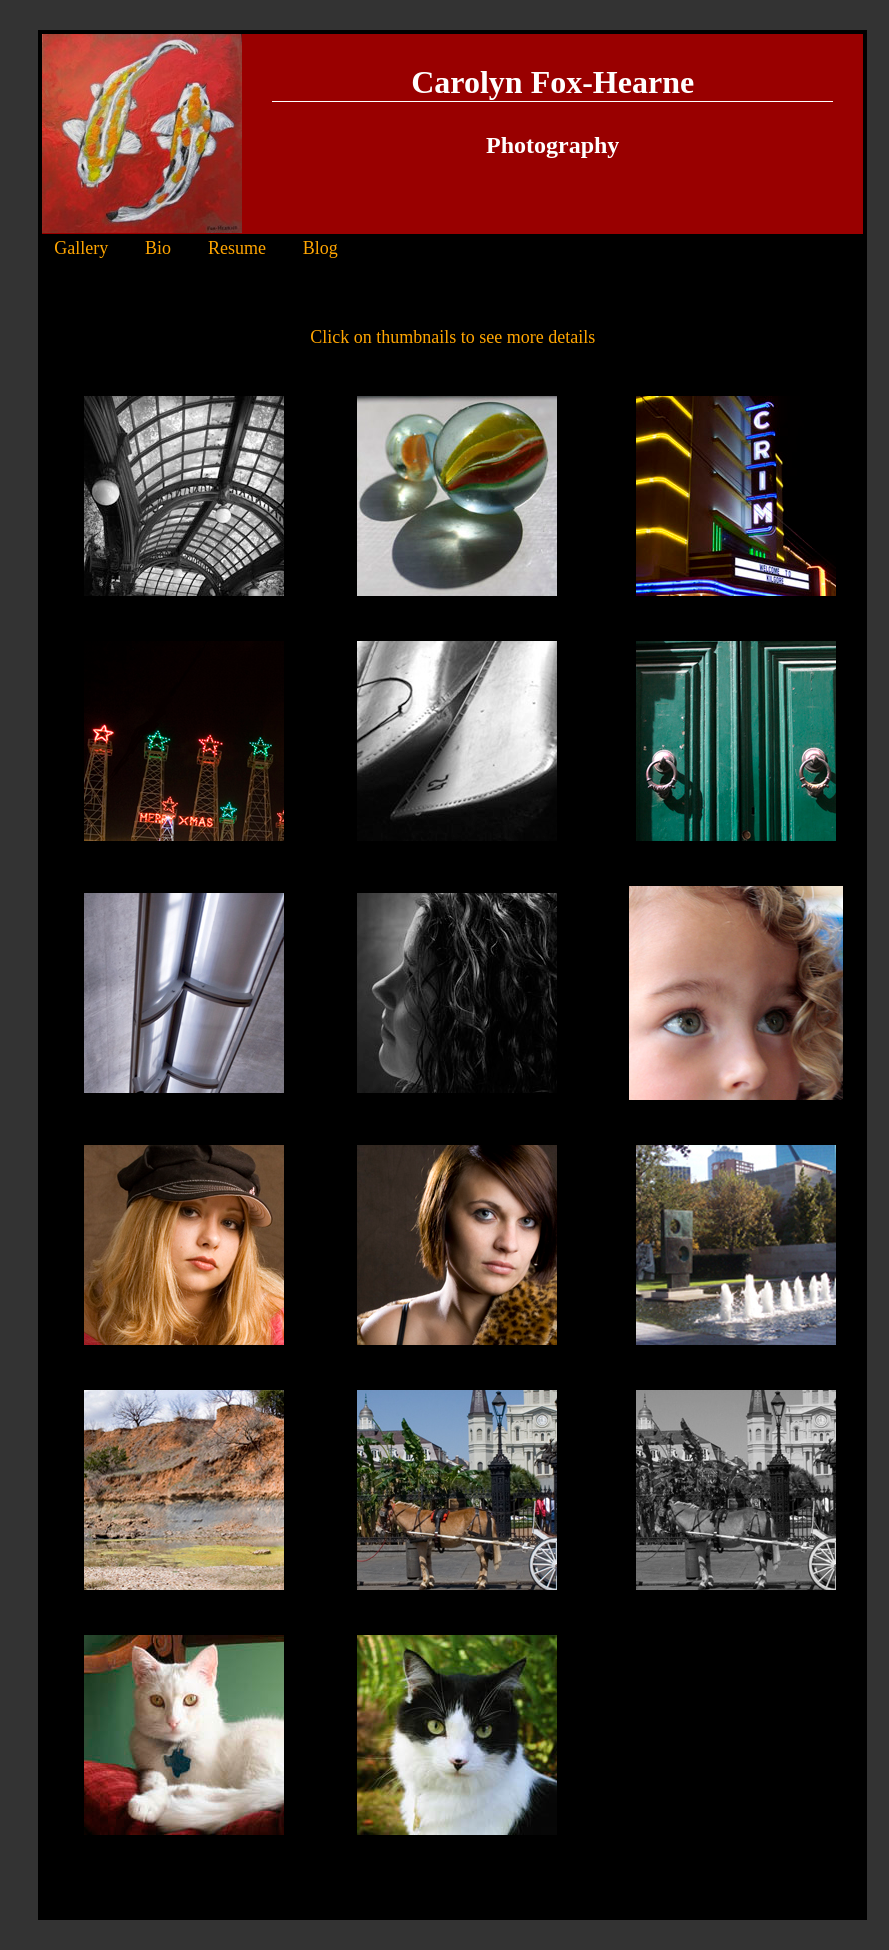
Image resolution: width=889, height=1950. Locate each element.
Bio (158, 248)
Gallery (81, 248)
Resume (237, 248)
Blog (320, 248)
